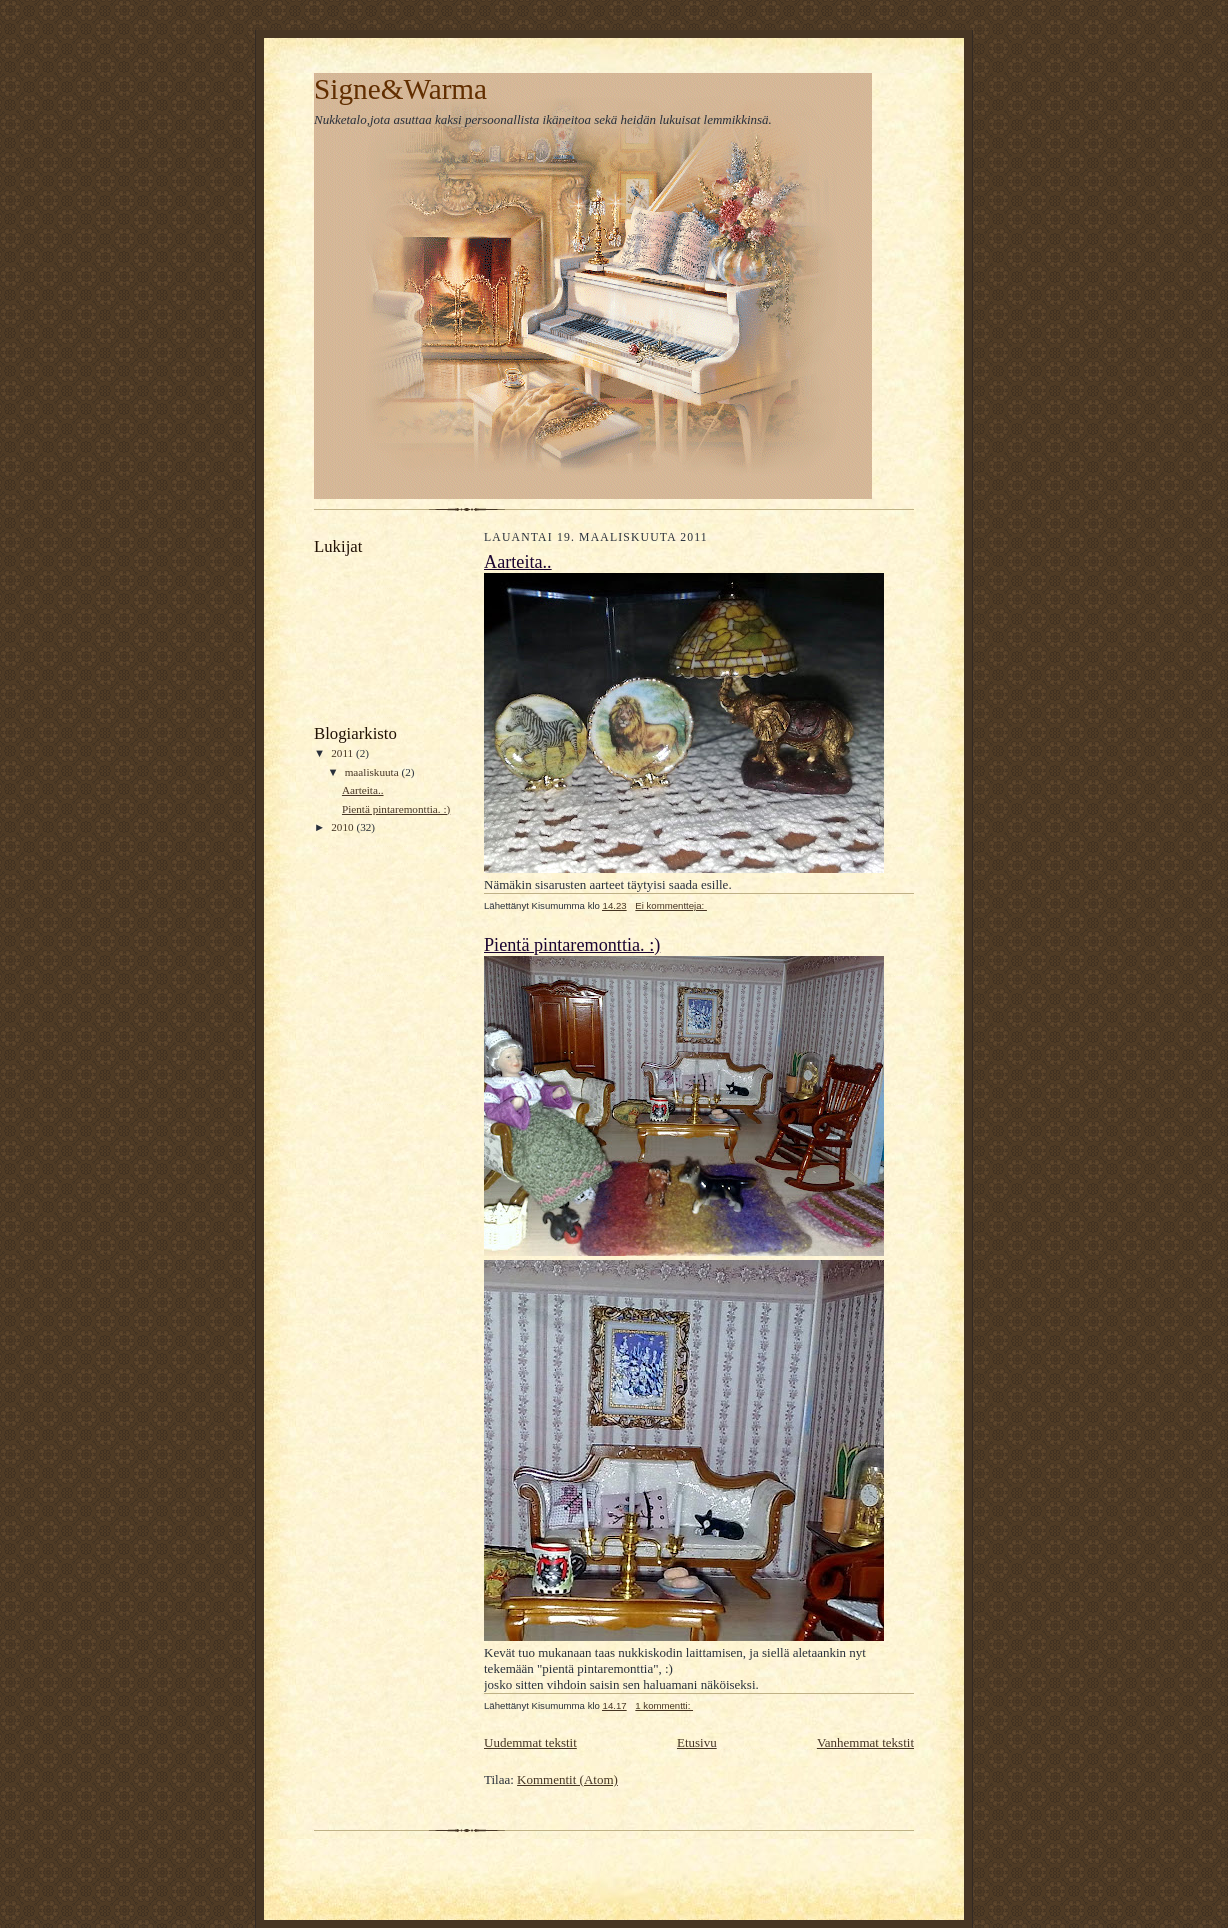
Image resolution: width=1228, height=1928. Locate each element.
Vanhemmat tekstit (865, 1742)
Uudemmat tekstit (530, 1742)
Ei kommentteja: (671, 905)
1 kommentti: (664, 1705)
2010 (343, 827)
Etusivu (697, 1742)
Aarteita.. (363, 790)
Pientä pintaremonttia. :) (396, 809)
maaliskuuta (373, 772)
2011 (343, 753)
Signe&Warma (400, 89)
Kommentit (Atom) (567, 1779)
